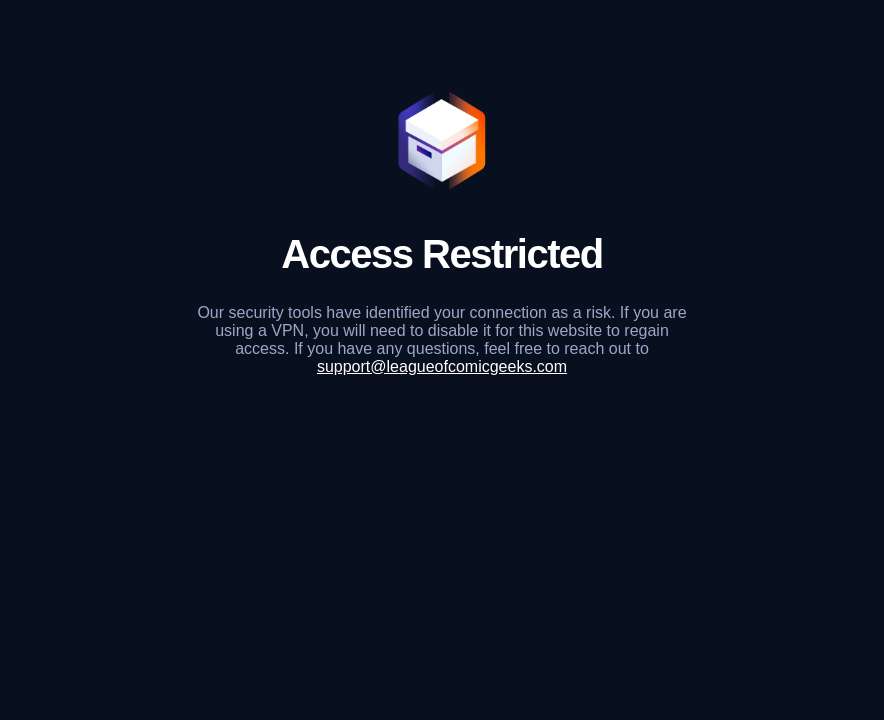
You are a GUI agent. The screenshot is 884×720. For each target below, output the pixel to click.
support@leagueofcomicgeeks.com (442, 366)
